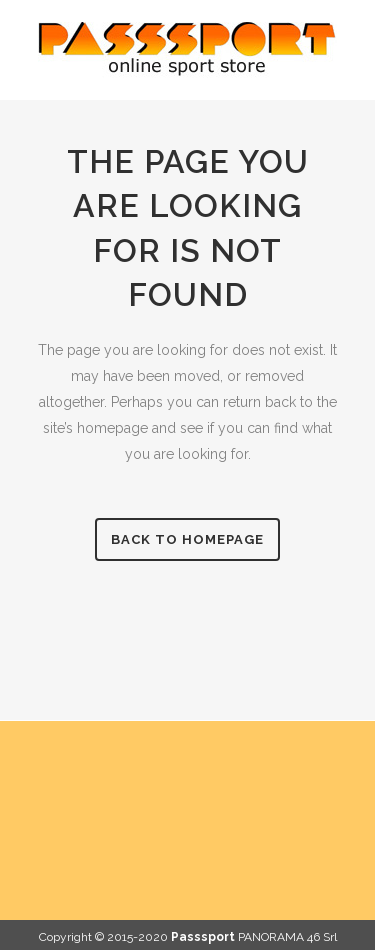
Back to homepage (187, 539)
